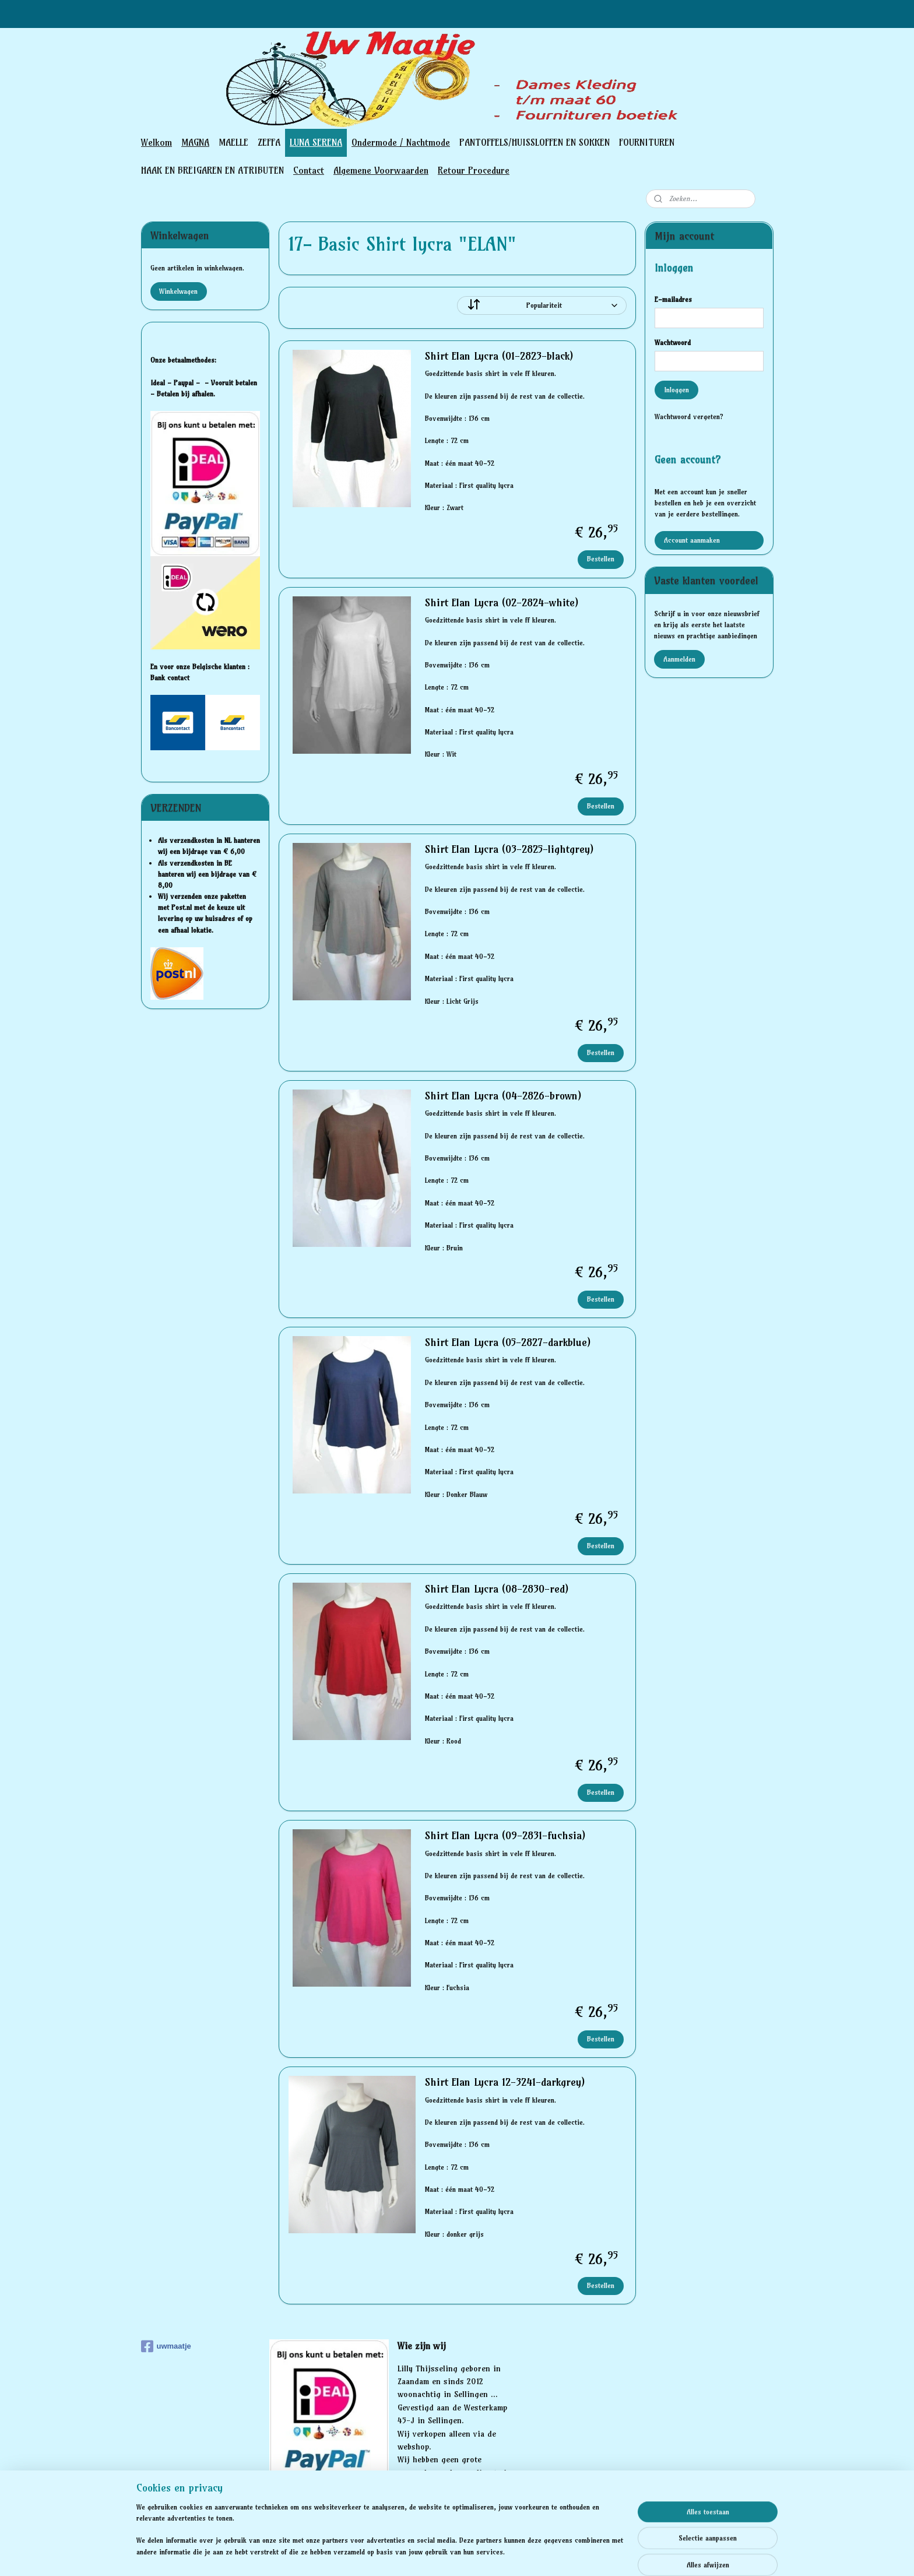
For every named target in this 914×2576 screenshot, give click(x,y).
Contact (308, 170)
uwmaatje (166, 2346)
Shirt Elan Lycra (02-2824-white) (501, 602)
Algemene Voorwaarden (380, 170)
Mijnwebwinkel (573, 2554)
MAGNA (195, 142)
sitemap (416, 2554)
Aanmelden (679, 659)
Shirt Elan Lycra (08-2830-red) (496, 1589)
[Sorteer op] (542, 305)
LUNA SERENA (316, 142)
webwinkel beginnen (478, 2554)
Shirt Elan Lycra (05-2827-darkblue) (507, 1342)
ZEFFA (269, 142)
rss (438, 2554)
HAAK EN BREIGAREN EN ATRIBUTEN (212, 170)
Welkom (156, 142)
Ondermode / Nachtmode (400, 142)
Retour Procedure (473, 170)
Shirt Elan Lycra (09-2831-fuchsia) (504, 1835)
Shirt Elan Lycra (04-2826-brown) (502, 1096)
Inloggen (676, 389)
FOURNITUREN (646, 142)
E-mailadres (673, 299)
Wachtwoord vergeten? (689, 416)
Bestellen (600, 558)
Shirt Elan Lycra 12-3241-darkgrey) (504, 2082)
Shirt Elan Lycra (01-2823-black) (498, 356)
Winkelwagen (178, 291)
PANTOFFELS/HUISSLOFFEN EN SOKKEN (534, 142)
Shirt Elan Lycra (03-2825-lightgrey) (508, 849)
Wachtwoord (673, 342)
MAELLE (233, 142)
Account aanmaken (692, 540)
